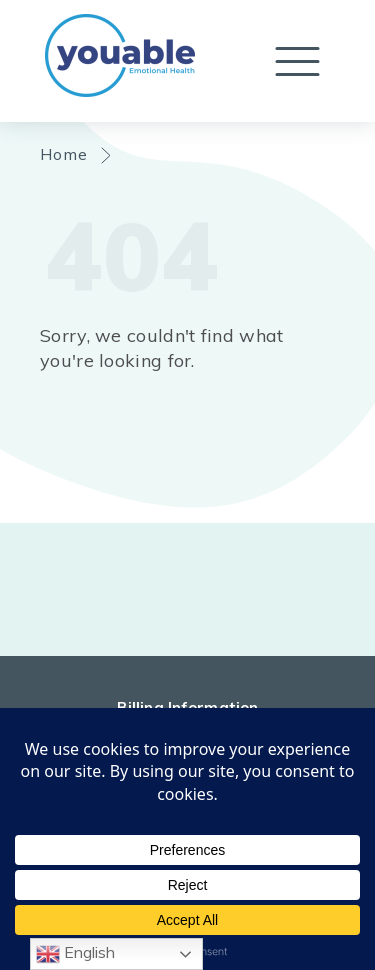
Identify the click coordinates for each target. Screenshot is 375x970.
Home (64, 154)
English (75, 954)
